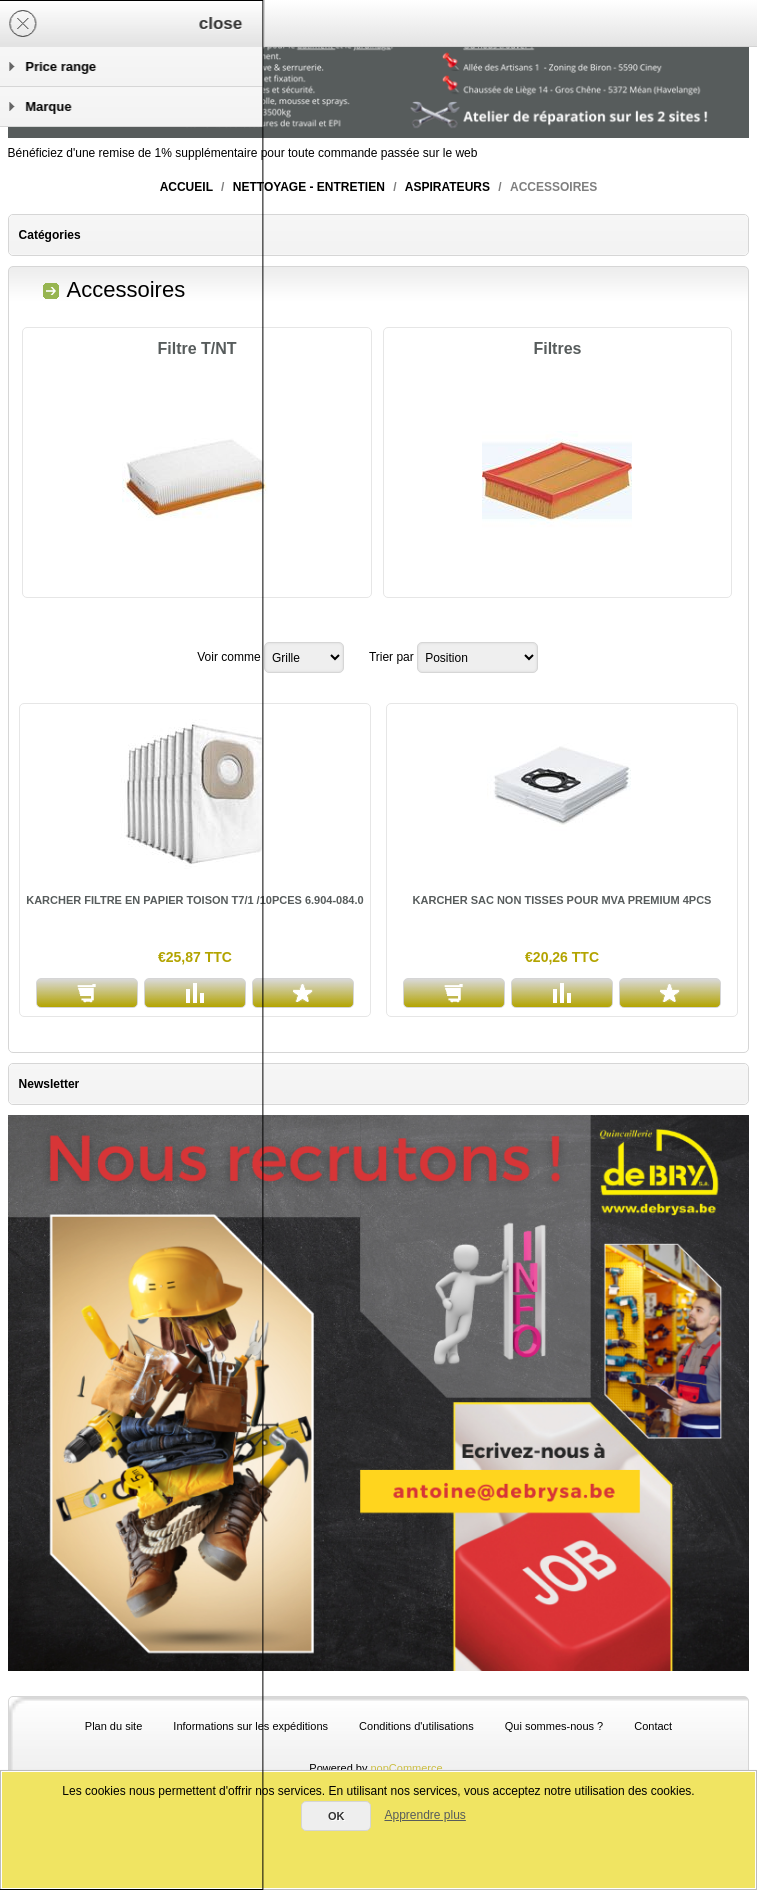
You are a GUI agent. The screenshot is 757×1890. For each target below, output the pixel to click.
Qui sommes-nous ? (554, 1726)
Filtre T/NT (197, 348)
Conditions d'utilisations (416, 1726)
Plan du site (113, 1726)
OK (336, 1816)
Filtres (557, 348)
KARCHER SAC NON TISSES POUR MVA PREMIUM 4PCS (562, 900)
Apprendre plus (424, 1815)
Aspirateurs (447, 187)
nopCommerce (407, 1768)
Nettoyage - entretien (309, 187)
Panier (238, 23)
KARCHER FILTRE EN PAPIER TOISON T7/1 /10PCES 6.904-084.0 (194, 900)
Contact (653, 1726)
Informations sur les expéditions (250, 1726)
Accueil (186, 187)
